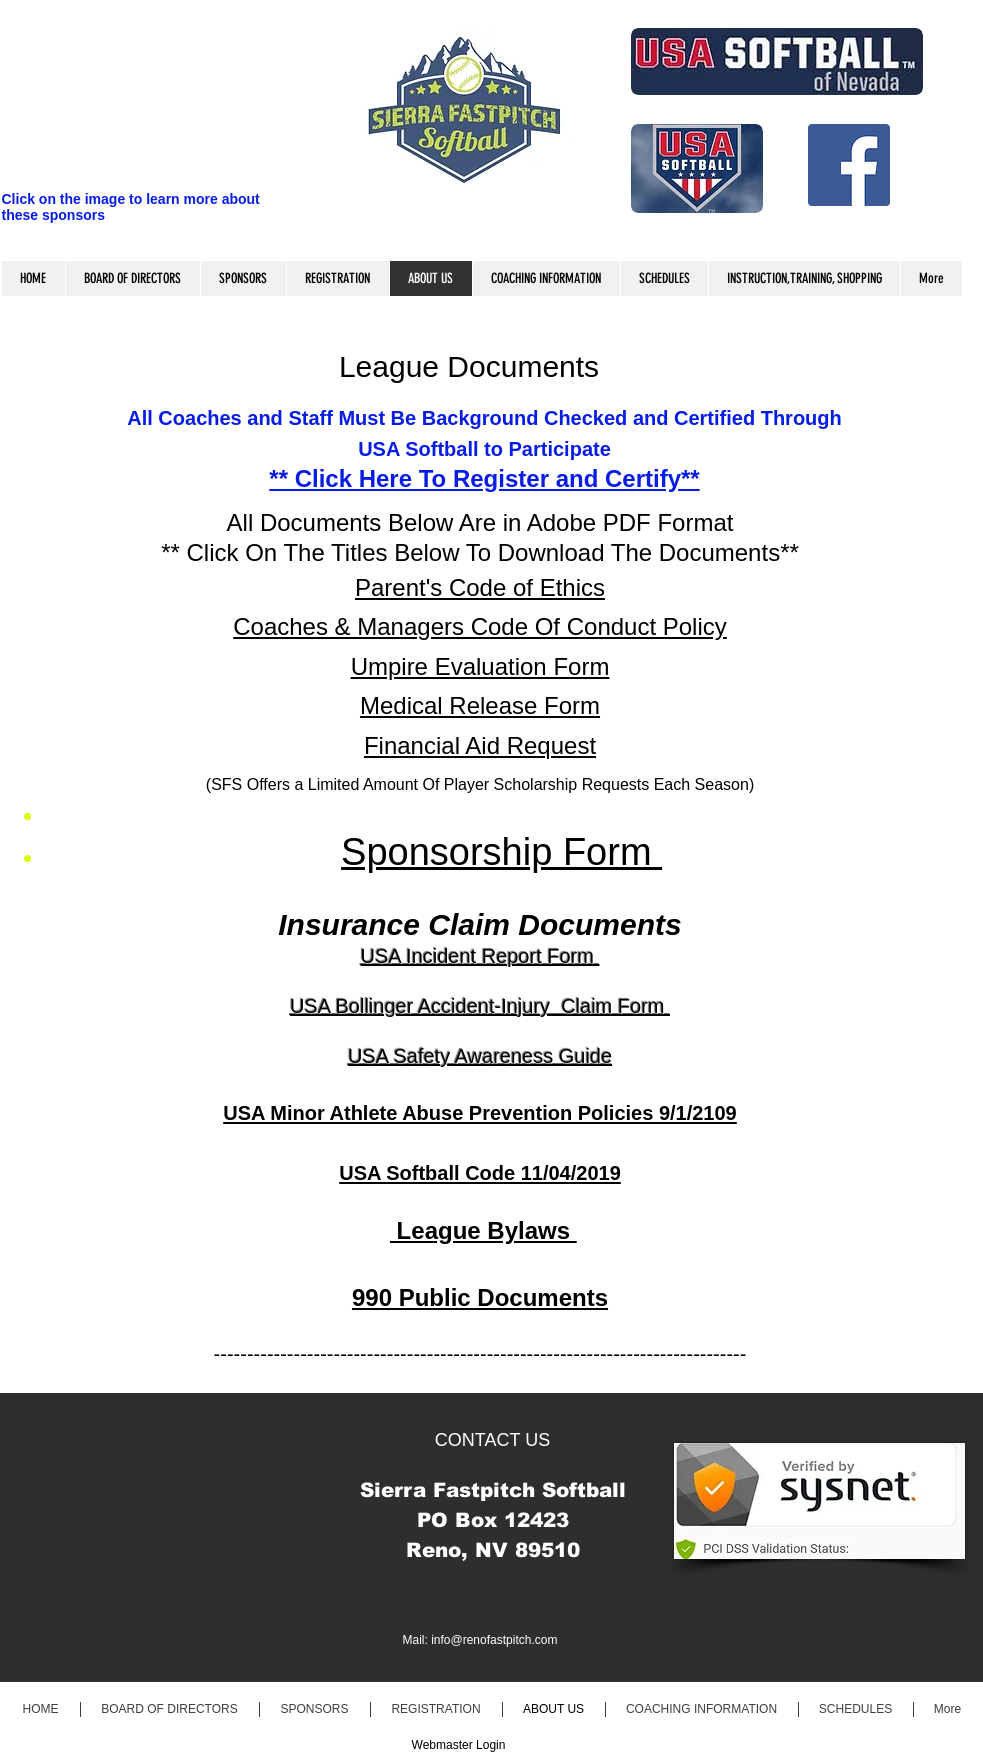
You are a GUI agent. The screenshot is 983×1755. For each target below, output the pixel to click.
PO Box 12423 (493, 1520)
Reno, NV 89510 (493, 1550)
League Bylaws (483, 1230)
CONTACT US (492, 1440)
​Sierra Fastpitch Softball (493, 1490)
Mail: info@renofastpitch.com (480, 1640)
